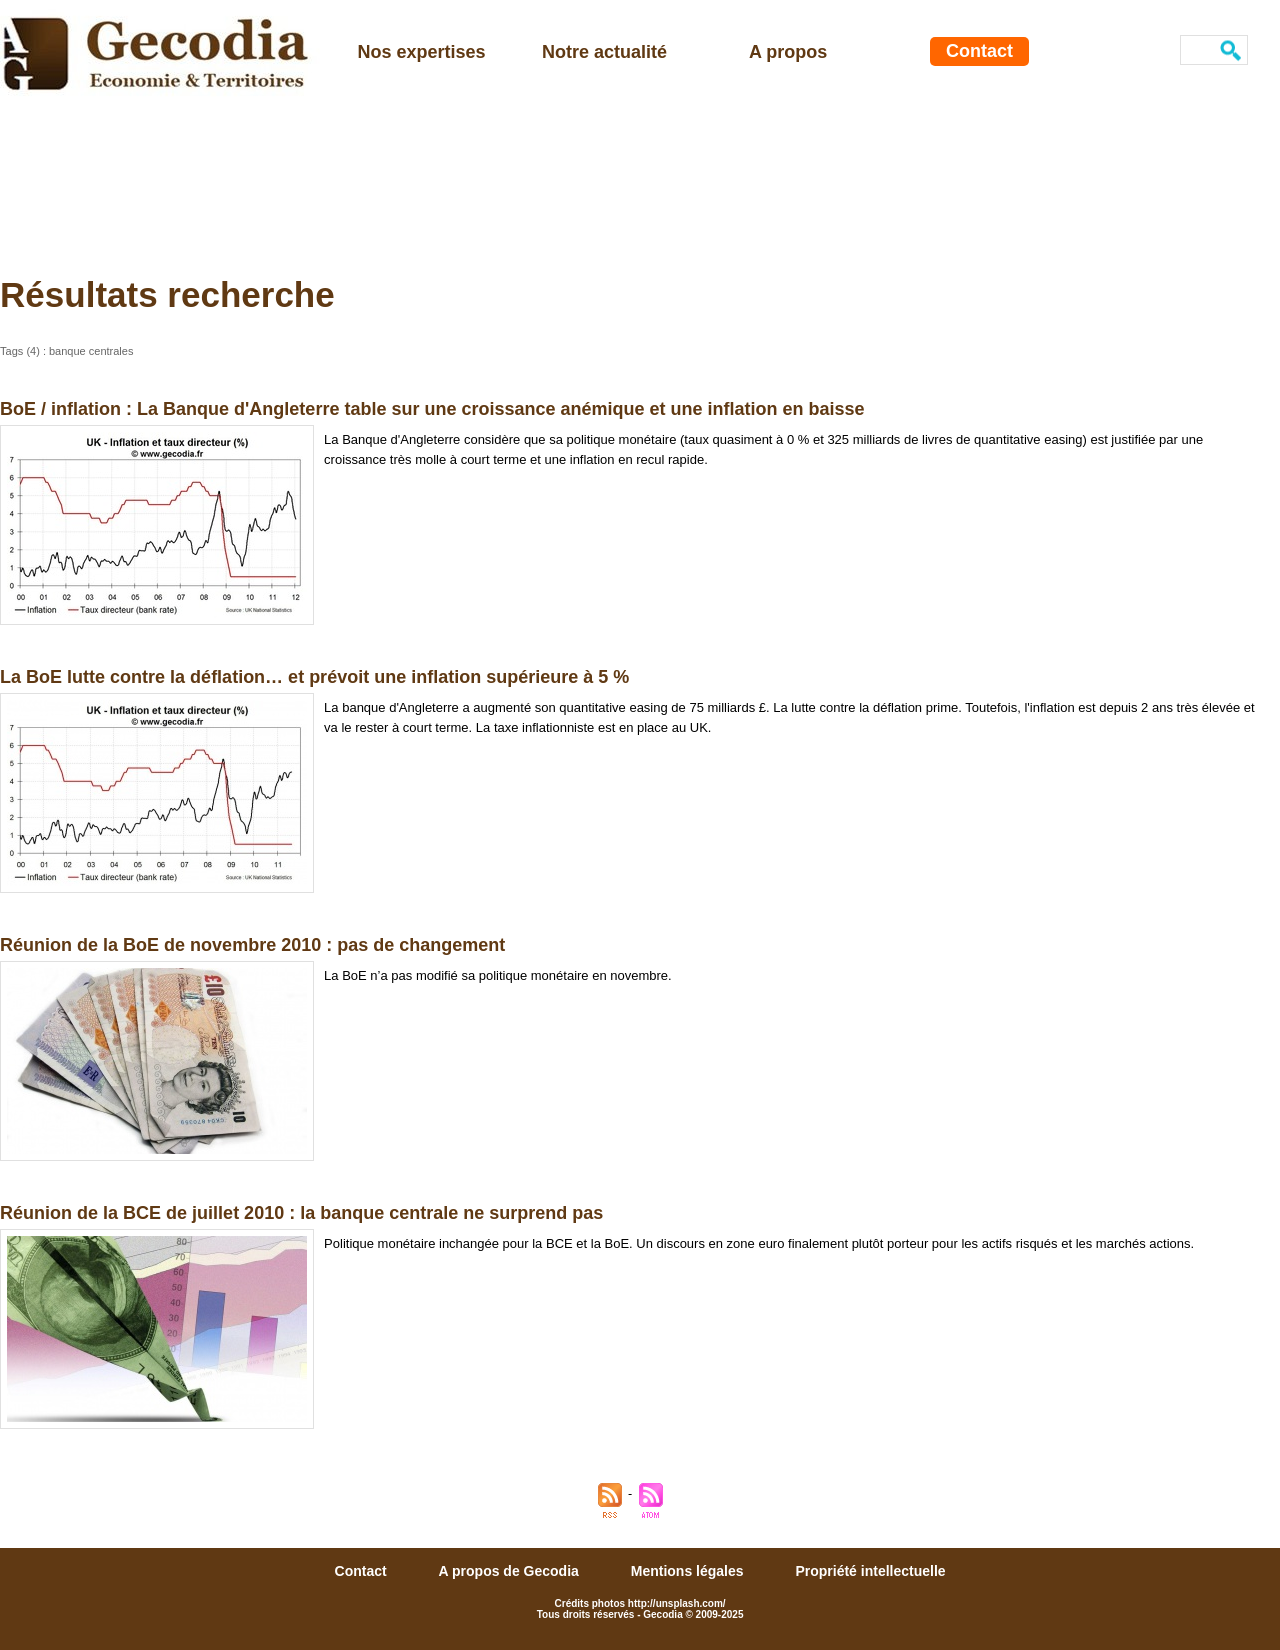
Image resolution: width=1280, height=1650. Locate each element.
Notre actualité (604, 52)
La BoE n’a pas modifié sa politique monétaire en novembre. (498, 975)
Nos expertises (422, 52)
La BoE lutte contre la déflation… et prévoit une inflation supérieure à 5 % (314, 677)
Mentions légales (689, 1571)
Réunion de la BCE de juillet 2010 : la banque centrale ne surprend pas (301, 1213)
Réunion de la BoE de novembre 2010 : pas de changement (252, 945)
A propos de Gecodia (511, 1571)
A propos (788, 52)
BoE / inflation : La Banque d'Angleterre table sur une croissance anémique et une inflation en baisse (432, 409)
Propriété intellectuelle (870, 1571)
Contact (979, 51)
